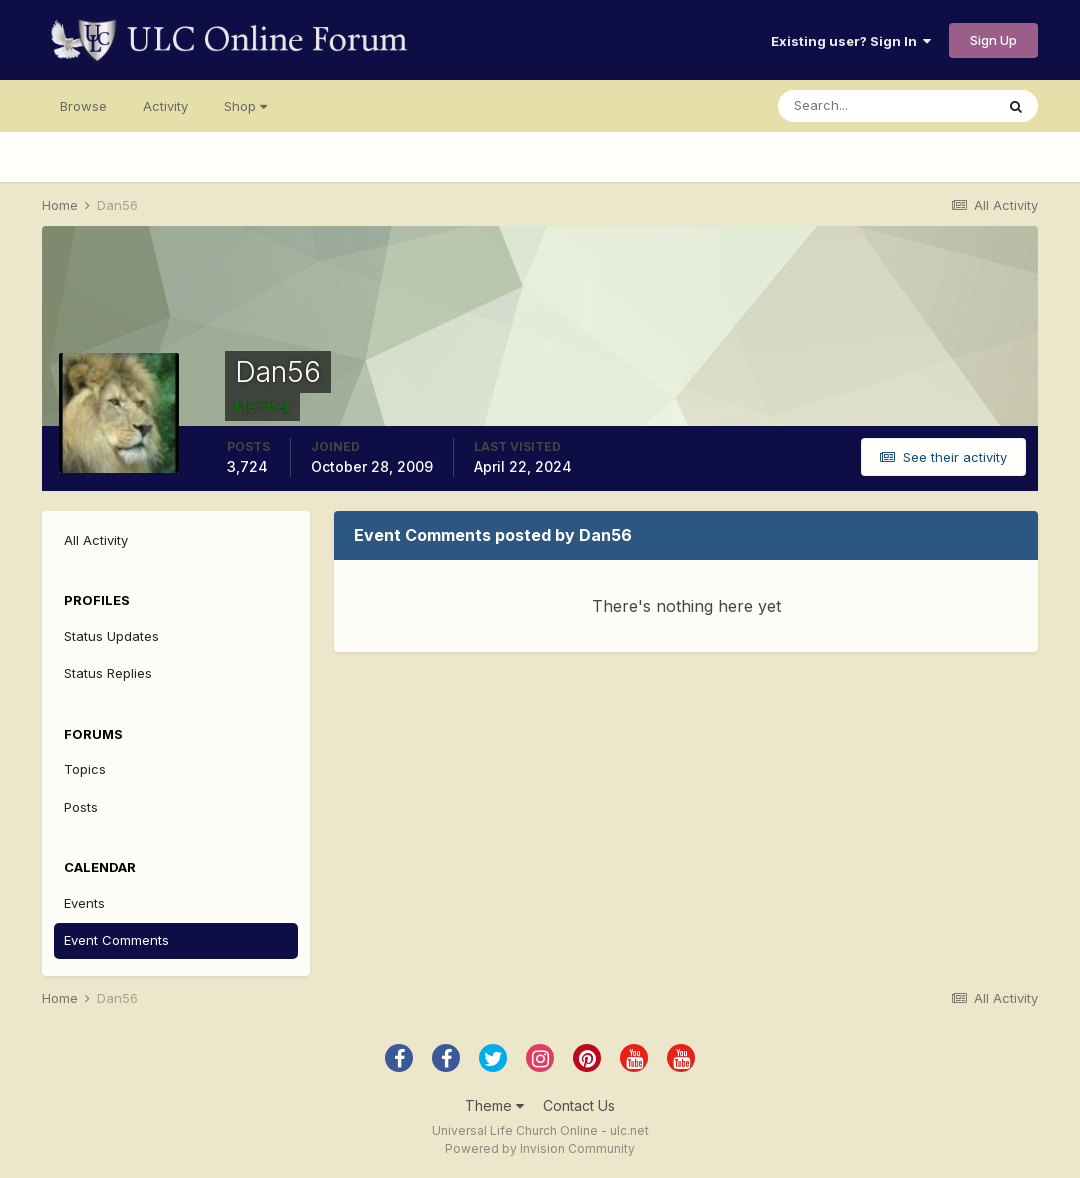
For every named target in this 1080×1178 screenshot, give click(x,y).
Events (84, 903)
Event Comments (116, 940)
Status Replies (108, 673)
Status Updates (111, 636)
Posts (81, 807)
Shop (245, 106)
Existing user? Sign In (851, 41)
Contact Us (579, 1105)
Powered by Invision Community (540, 1148)
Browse (83, 106)
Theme (494, 1105)
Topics (85, 769)
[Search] (886, 106)
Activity (165, 106)
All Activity (96, 540)
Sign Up (993, 40)
